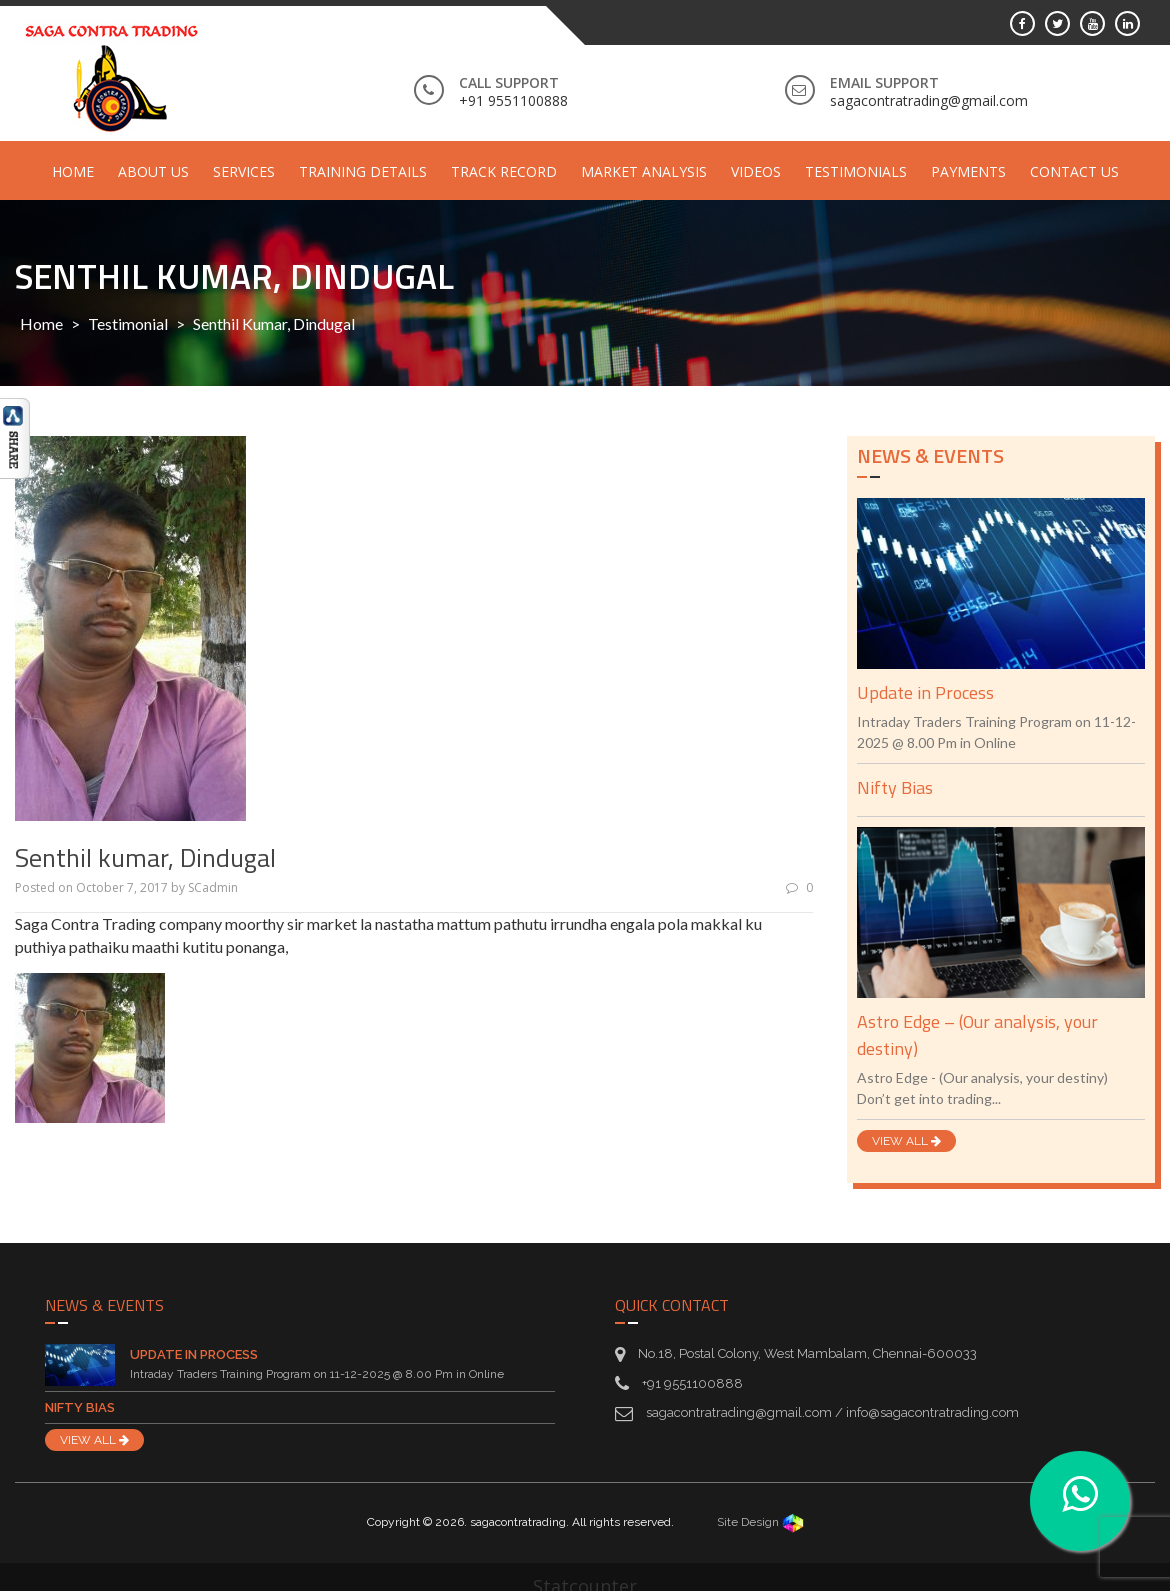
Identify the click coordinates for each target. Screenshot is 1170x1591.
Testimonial (128, 323)
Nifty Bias (895, 787)
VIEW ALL (906, 1141)
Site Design (760, 1522)
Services (244, 171)
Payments (968, 171)
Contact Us (1074, 171)
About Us (153, 171)
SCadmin (213, 887)
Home (73, 171)
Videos (756, 171)
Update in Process (925, 692)
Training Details (363, 171)
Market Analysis (644, 171)
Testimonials (856, 171)
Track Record (504, 171)
